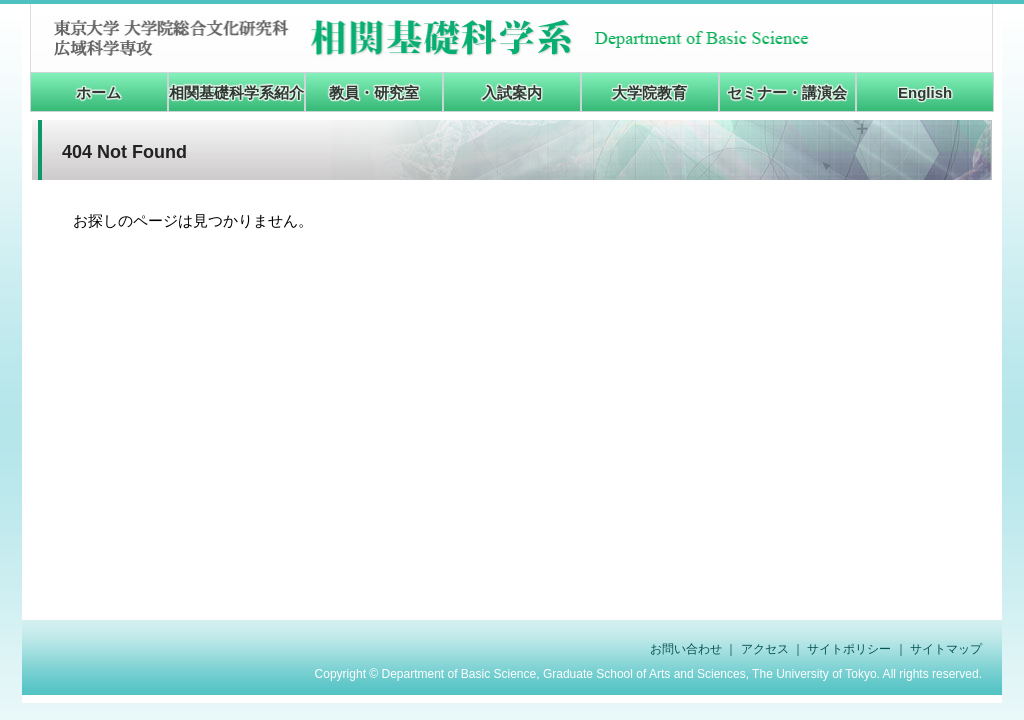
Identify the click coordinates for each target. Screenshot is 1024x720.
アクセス (765, 649)
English (925, 92)
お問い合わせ (686, 649)
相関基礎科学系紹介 (236, 92)
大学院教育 (649, 92)
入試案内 (512, 92)
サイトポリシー (849, 649)
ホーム (98, 92)
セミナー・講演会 (787, 92)
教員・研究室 (374, 92)
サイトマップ (946, 649)
